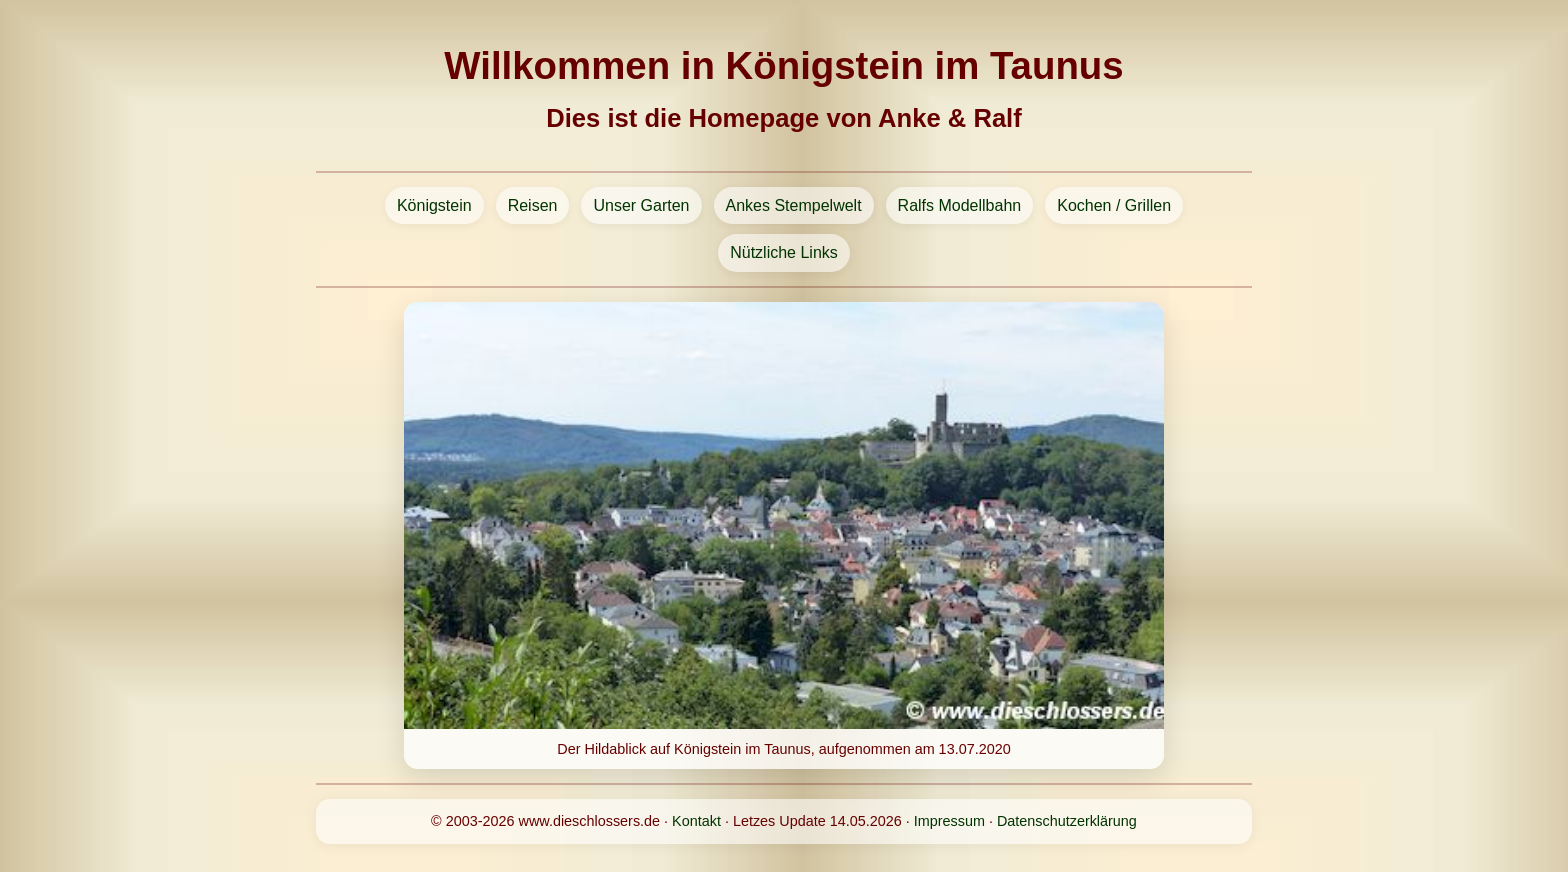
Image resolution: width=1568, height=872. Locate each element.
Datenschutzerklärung (1067, 821)
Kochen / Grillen (1114, 205)
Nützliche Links (784, 252)
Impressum (949, 821)
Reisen (533, 205)
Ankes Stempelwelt (794, 205)
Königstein (434, 205)
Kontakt (696, 821)
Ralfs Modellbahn (960, 205)
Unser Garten (641, 205)
